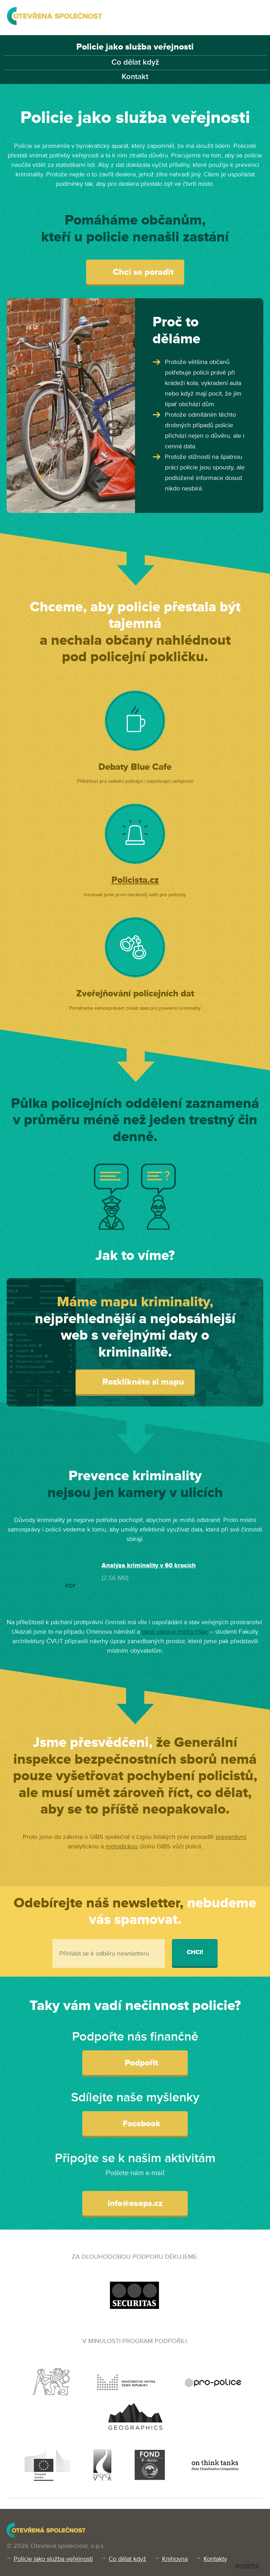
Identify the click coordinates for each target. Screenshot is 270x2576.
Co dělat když (135, 62)
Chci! (195, 1952)
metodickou (121, 1846)
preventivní (231, 1837)
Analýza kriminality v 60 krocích (149, 1565)
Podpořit (135, 2062)
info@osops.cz (135, 2203)
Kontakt (135, 77)
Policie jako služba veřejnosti (135, 46)
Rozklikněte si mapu (135, 1381)
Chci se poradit (135, 272)
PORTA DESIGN (248, 2566)
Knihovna (175, 2559)
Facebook (135, 2123)
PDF (70, 1585)
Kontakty (215, 2559)
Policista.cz (135, 880)
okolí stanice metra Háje (175, 1631)
